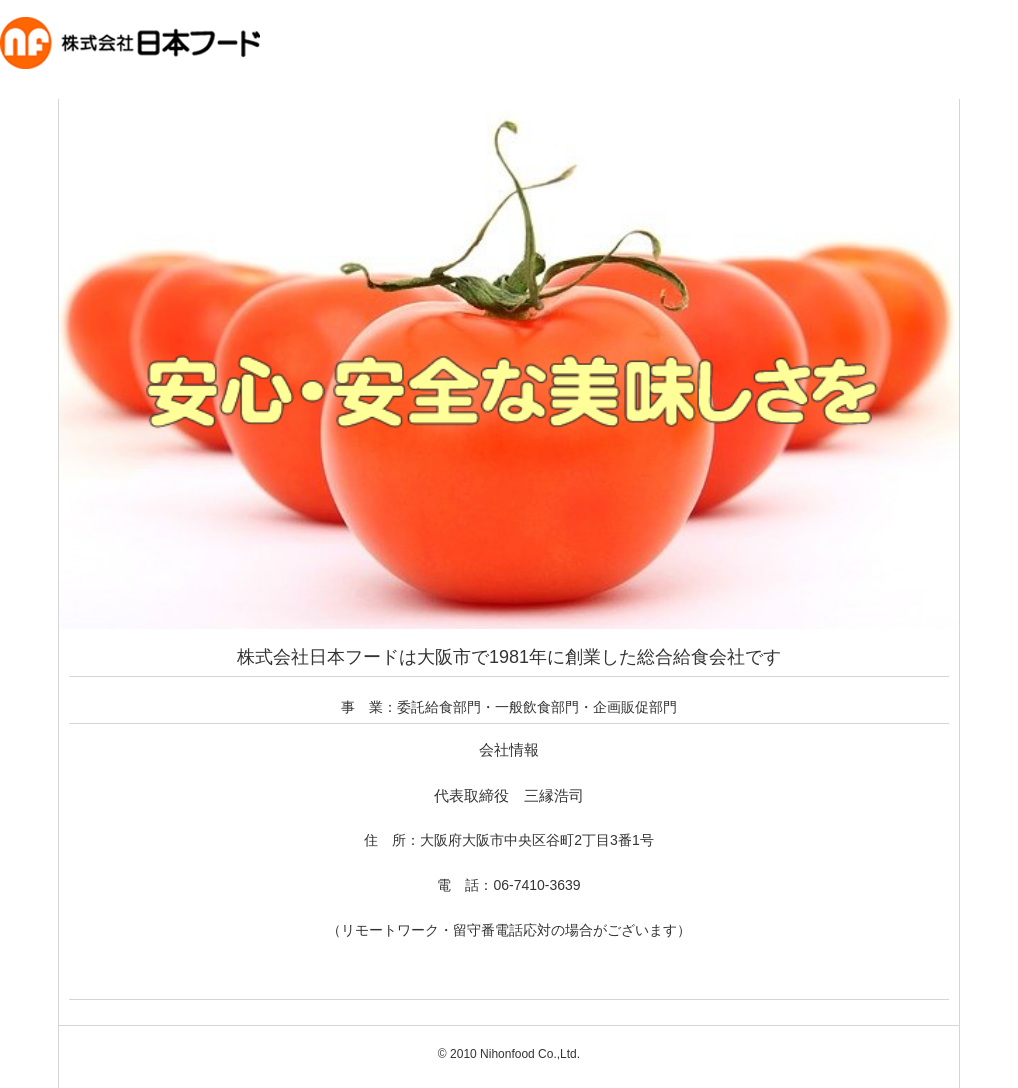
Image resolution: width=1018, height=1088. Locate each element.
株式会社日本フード (109, 100)
